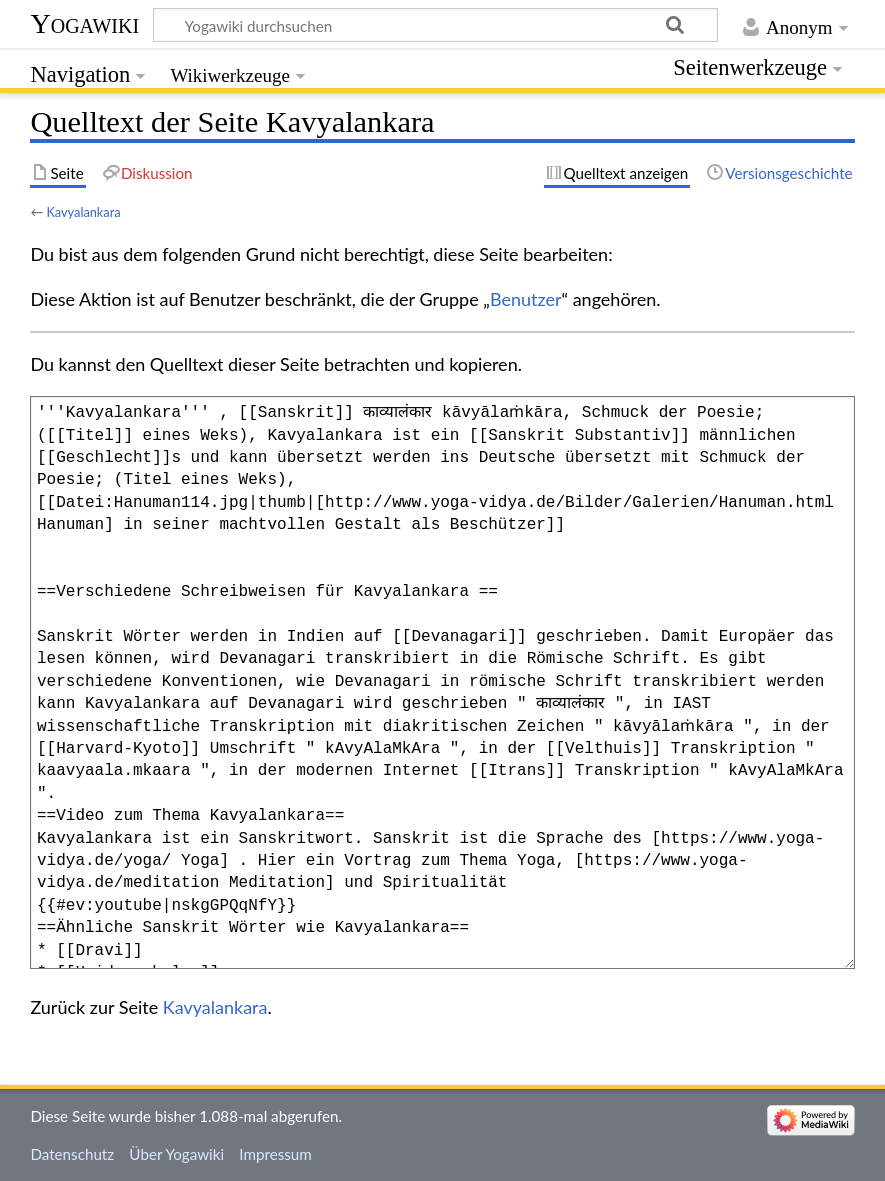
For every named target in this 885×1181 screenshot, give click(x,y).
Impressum (275, 1154)
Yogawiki (84, 23)
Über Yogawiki (176, 1154)
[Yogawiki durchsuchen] (435, 25)
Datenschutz (72, 1154)
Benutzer (526, 299)
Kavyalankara (83, 212)
